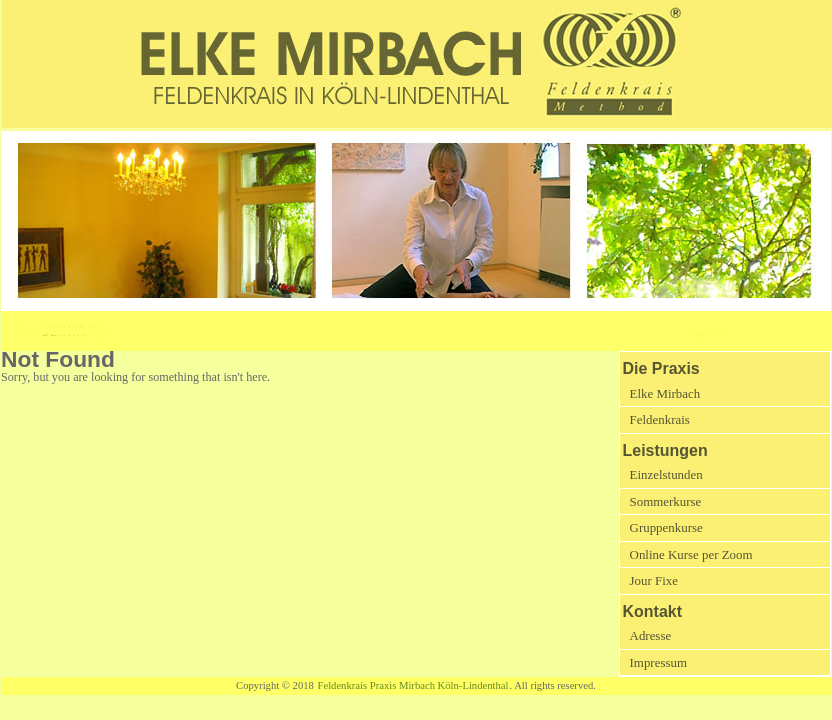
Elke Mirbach (665, 393)
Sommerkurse (666, 501)
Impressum (658, 662)
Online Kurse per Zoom (691, 554)
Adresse (651, 635)
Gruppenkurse (666, 527)
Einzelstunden (666, 474)
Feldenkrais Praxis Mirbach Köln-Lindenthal (413, 685)
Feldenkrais (660, 419)
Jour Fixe (654, 580)
